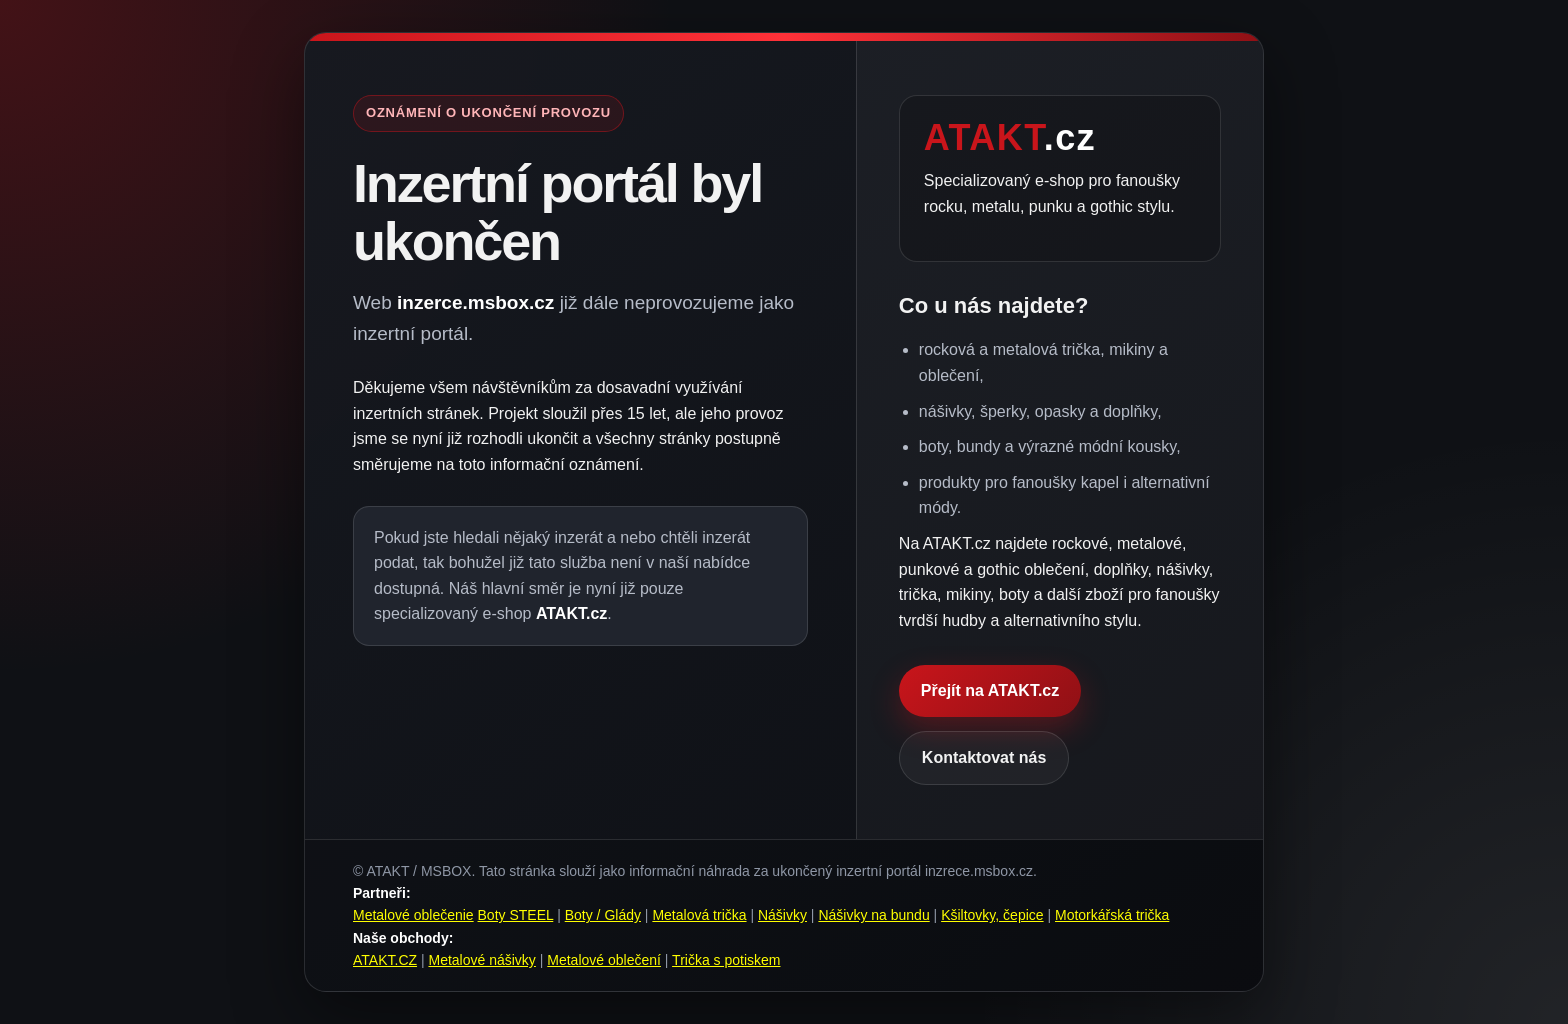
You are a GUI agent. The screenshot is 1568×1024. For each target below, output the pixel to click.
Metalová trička (699, 915)
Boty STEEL (516, 915)
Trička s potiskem (726, 960)
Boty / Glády (603, 915)
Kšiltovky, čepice (992, 915)
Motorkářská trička (1112, 915)
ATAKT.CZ (385, 960)
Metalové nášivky (481, 960)
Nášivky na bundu (873, 915)
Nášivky (782, 915)
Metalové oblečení (604, 960)
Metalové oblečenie (413, 915)
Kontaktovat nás (984, 757)
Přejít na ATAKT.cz (990, 690)
